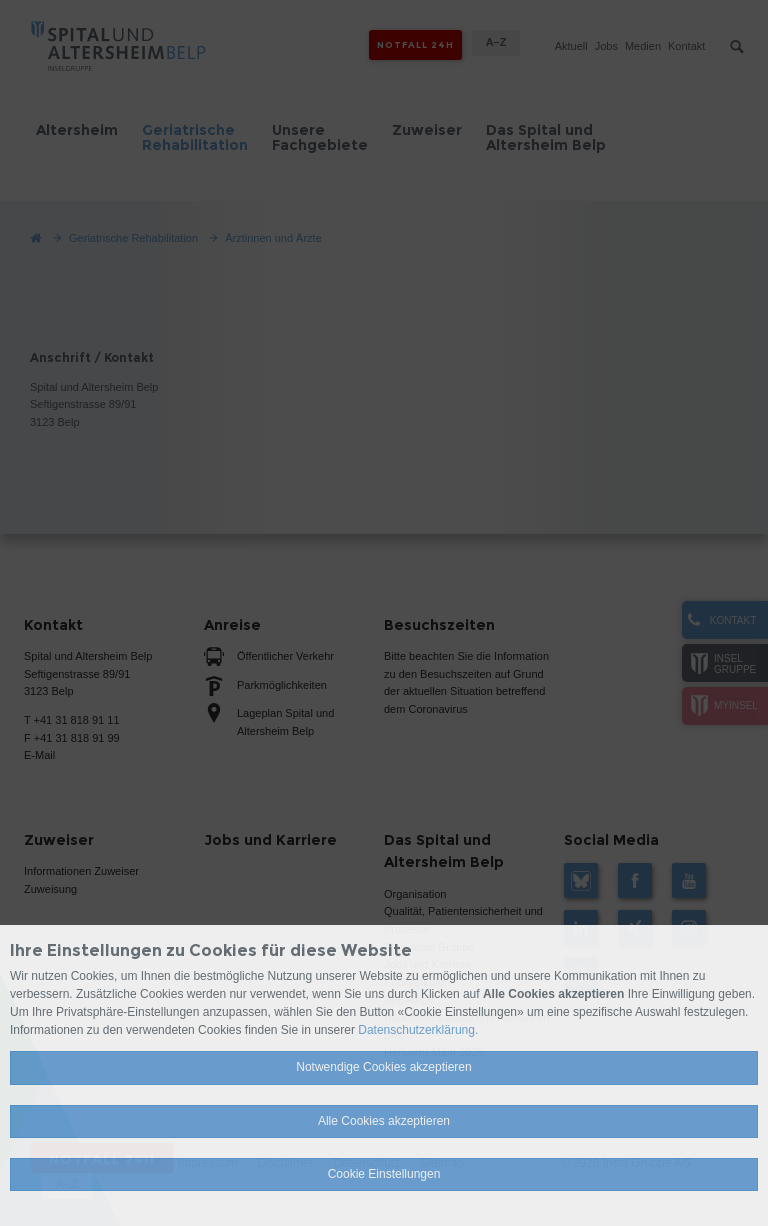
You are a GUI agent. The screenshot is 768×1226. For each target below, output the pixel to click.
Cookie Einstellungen (384, 1174)
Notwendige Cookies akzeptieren (383, 1067)
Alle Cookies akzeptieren (384, 1121)
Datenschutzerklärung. (418, 1030)
